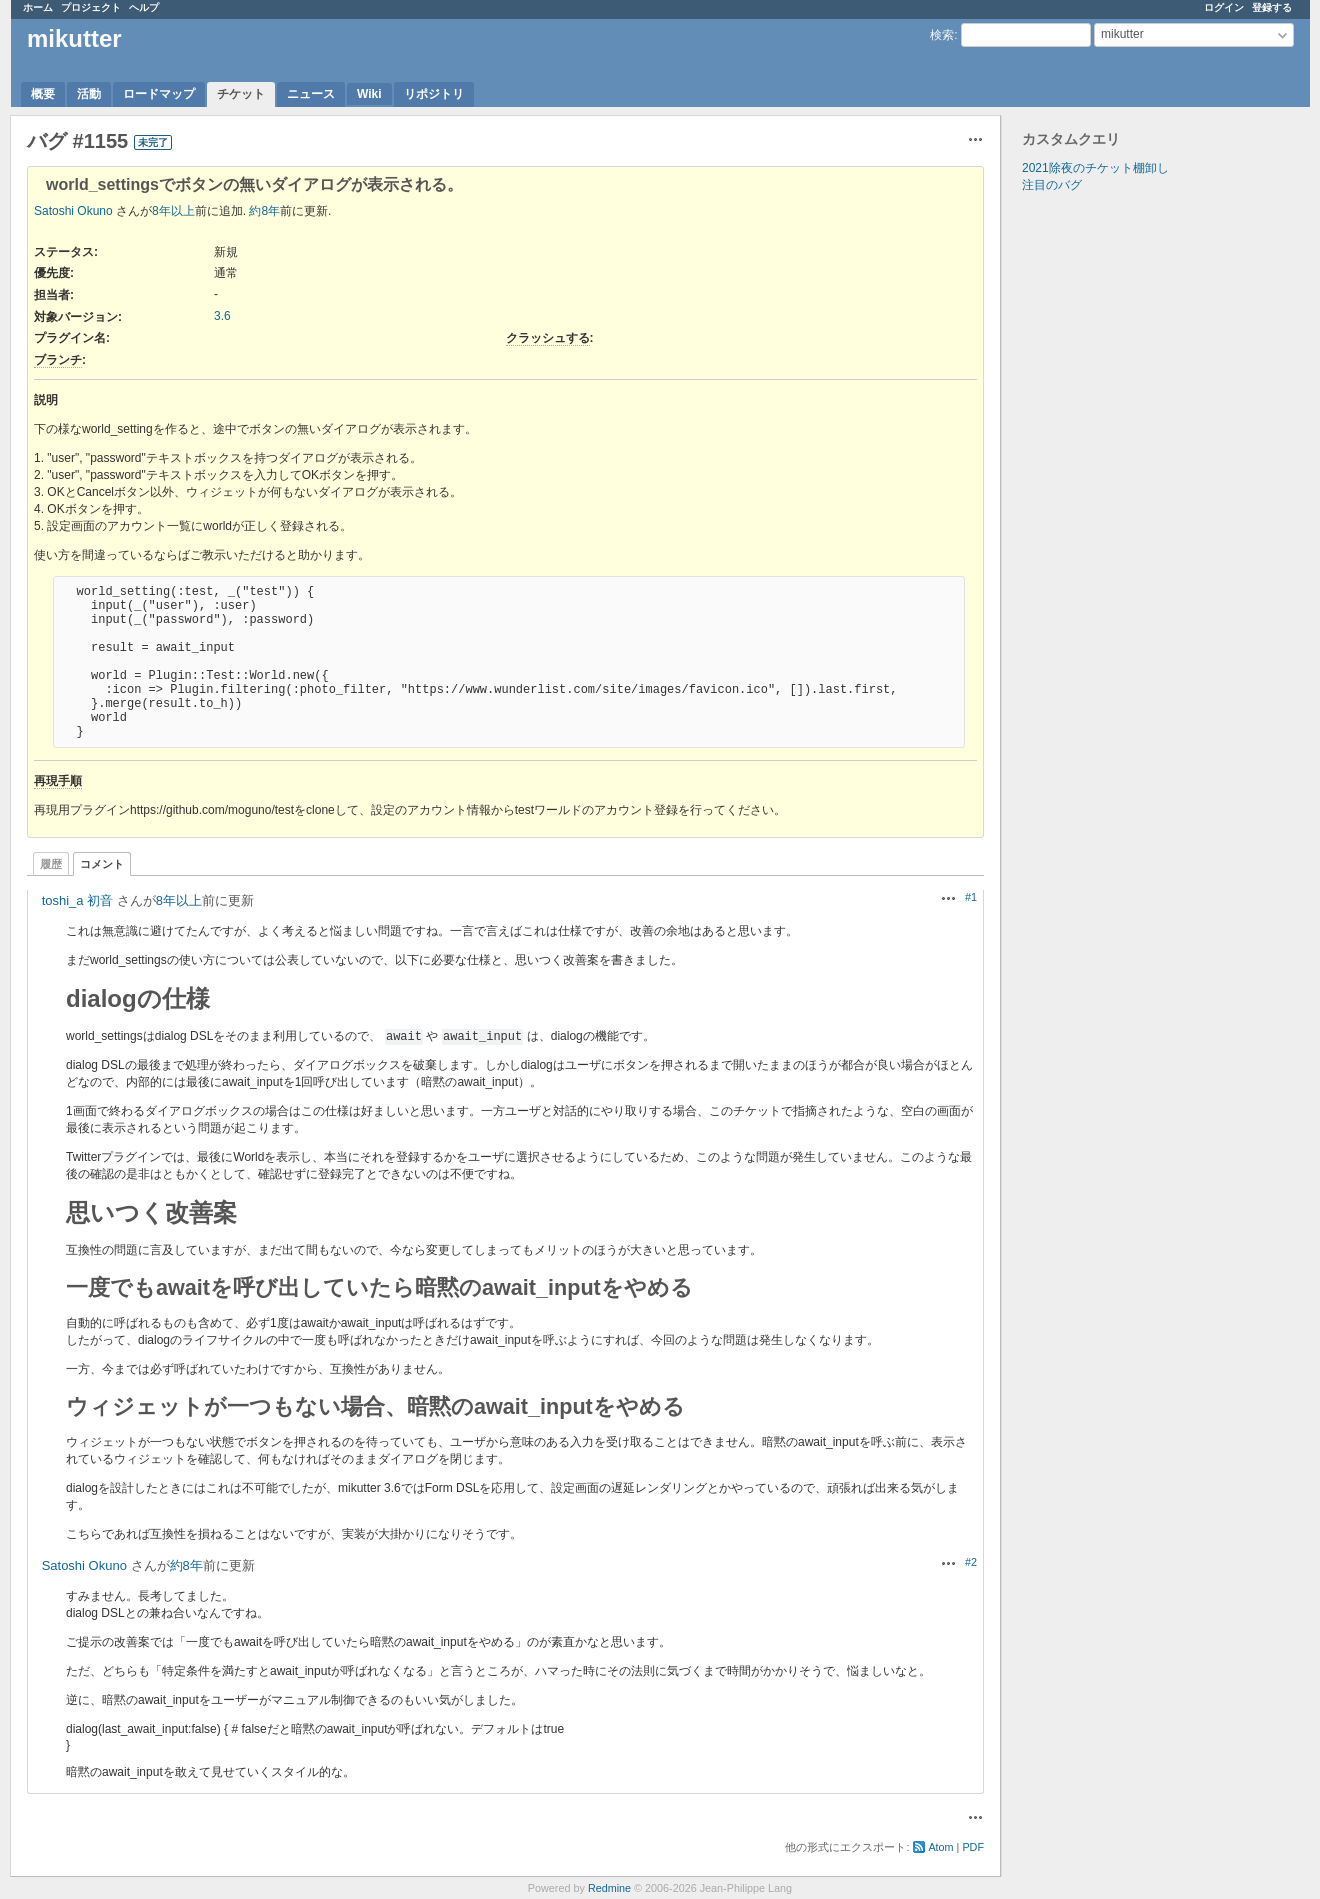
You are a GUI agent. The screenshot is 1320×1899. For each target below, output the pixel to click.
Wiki (369, 94)
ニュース (311, 94)
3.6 (222, 316)
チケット (241, 94)
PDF (973, 1847)
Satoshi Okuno (73, 211)
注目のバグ (1052, 185)
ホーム (38, 7)
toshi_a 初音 (78, 900)
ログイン (1224, 7)
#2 (971, 1562)
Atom (940, 1847)
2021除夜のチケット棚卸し (1095, 168)
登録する (1272, 7)
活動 (89, 94)
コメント (102, 864)
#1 (971, 897)
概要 (43, 94)
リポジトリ (434, 94)
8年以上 (173, 211)
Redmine (609, 1888)
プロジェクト (91, 7)
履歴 (51, 864)
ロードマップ (159, 94)
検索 (942, 35)
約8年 (264, 211)
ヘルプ (144, 7)
